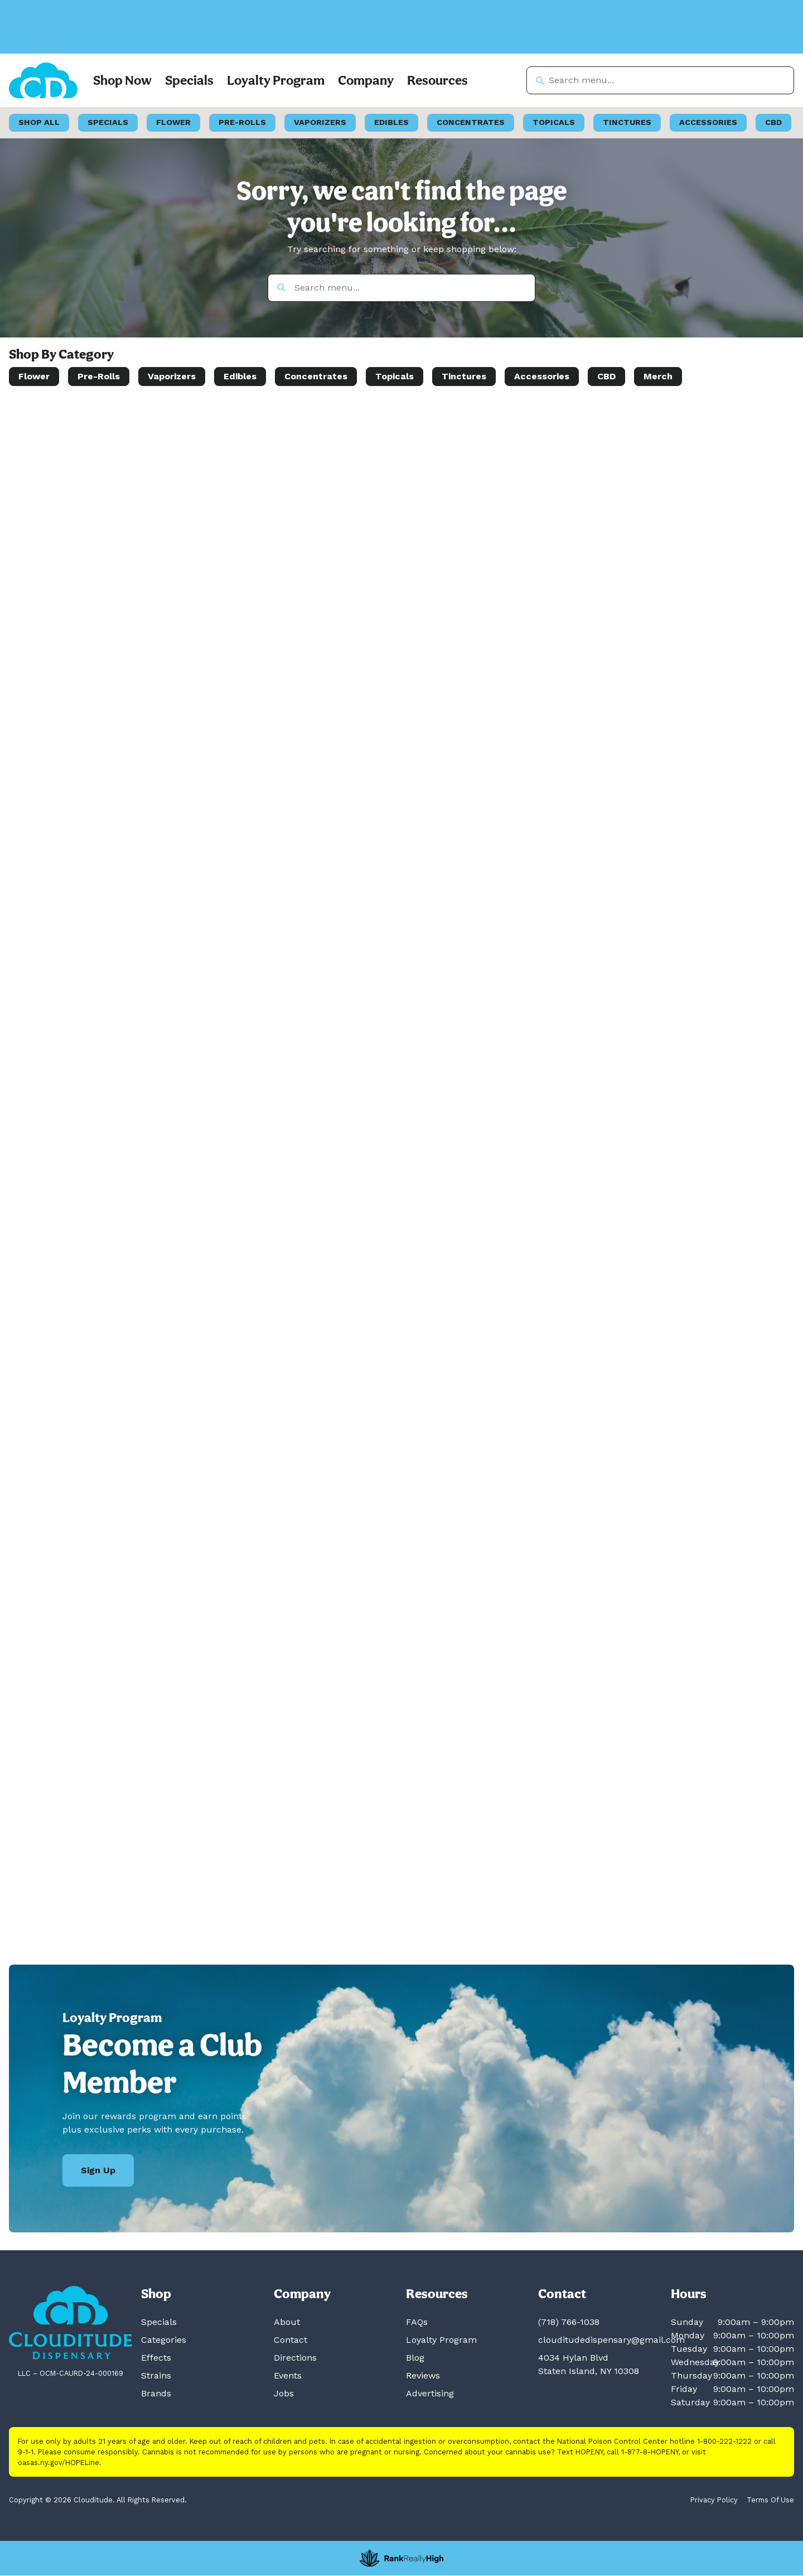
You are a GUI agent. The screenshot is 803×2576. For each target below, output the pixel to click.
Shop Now (122, 81)
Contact (290, 2340)
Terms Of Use (770, 2500)
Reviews (423, 2376)
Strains (156, 2376)
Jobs (284, 2394)
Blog (415, 2358)
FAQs (417, 2322)
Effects (156, 2358)
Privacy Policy (714, 2500)
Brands (156, 2394)
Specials (189, 81)
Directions (295, 2358)
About (287, 2322)
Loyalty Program (276, 81)
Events (288, 2376)
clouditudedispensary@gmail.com (611, 2340)
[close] (474, 27)
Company (366, 81)
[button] (89, 39)
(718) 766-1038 (568, 2322)
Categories (163, 2340)
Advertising (430, 2394)
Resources (437, 81)
